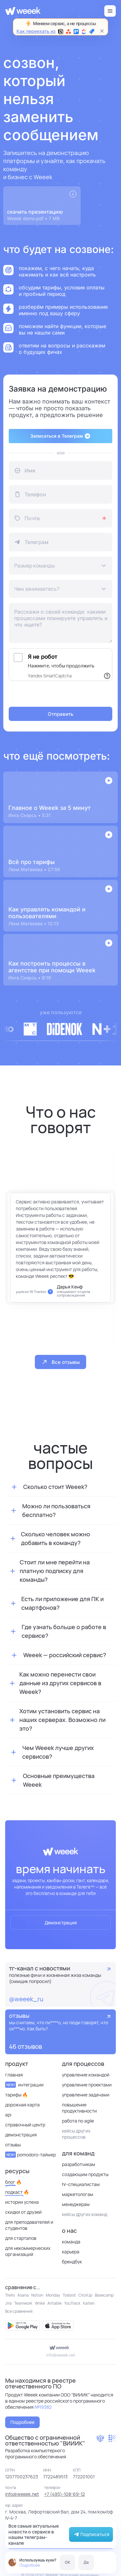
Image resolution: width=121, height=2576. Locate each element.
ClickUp (85, 2295)
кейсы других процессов (76, 2134)
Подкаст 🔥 (17, 2192)
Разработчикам (78, 2164)
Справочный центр (25, 2125)
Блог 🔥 (13, 2182)
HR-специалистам (81, 2184)
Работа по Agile (78, 2121)
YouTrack (72, 2303)
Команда (71, 2242)
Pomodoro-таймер (30, 2155)
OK (67, 2562)
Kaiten (89, 2303)
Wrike (40, 2303)
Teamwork (23, 2303)
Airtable (54, 2303)
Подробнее (29, 2565)
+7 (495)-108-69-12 (64, 2494)
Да (86, 2562)
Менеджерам (76, 2204)
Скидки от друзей (23, 2212)
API (8, 2115)
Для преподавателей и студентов (29, 2225)
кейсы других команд (84, 2214)
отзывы (13, 2145)
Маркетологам (77, 2194)
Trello (10, 2295)
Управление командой (85, 2075)
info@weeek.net (60, 2355)
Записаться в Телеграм (60, 436)
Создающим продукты (85, 2174)
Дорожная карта (22, 2105)
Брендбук (72, 2262)
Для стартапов (20, 2238)
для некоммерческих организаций (27, 2251)
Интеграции (24, 2085)
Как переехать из (55, 31)
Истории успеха (22, 2202)
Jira (8, 2303)
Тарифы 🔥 (16, 2095)
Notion (37, 2295)
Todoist (69, 2295)
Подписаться (91, 2534)
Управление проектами (87, 2085)
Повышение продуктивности (79, 2108)
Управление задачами (85, 2095)
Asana (23, 2295)
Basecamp (104, 2295)
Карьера (70, 2252)
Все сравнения (19, 2311)
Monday (53, 2295)
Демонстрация (61, 1923)
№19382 (43, 2407)
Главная (14, 2075)
